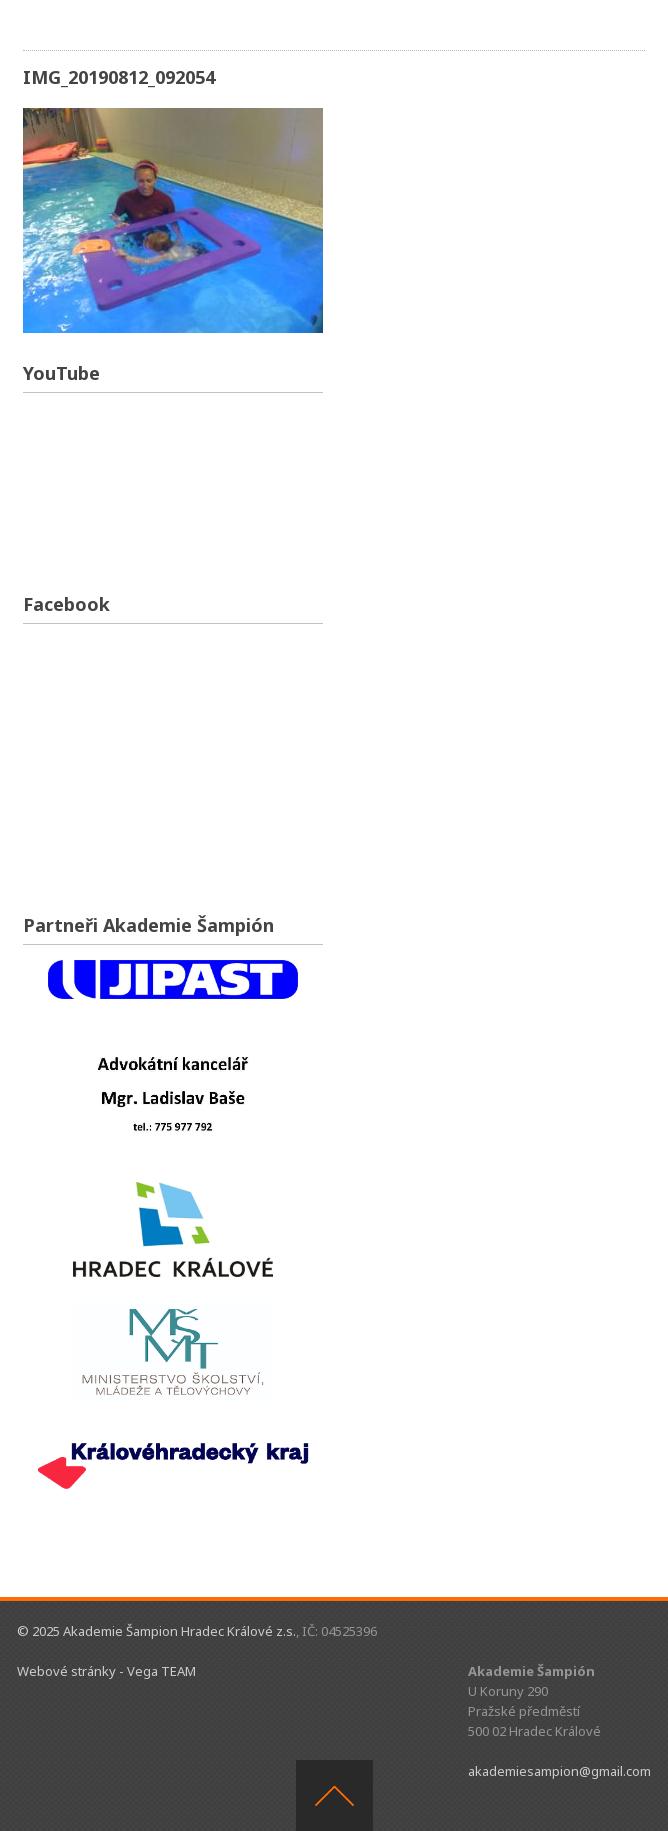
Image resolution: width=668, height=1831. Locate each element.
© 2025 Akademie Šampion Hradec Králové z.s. (156, 1631)
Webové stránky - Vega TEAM (106, 1671)
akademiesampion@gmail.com (559, 1771)
